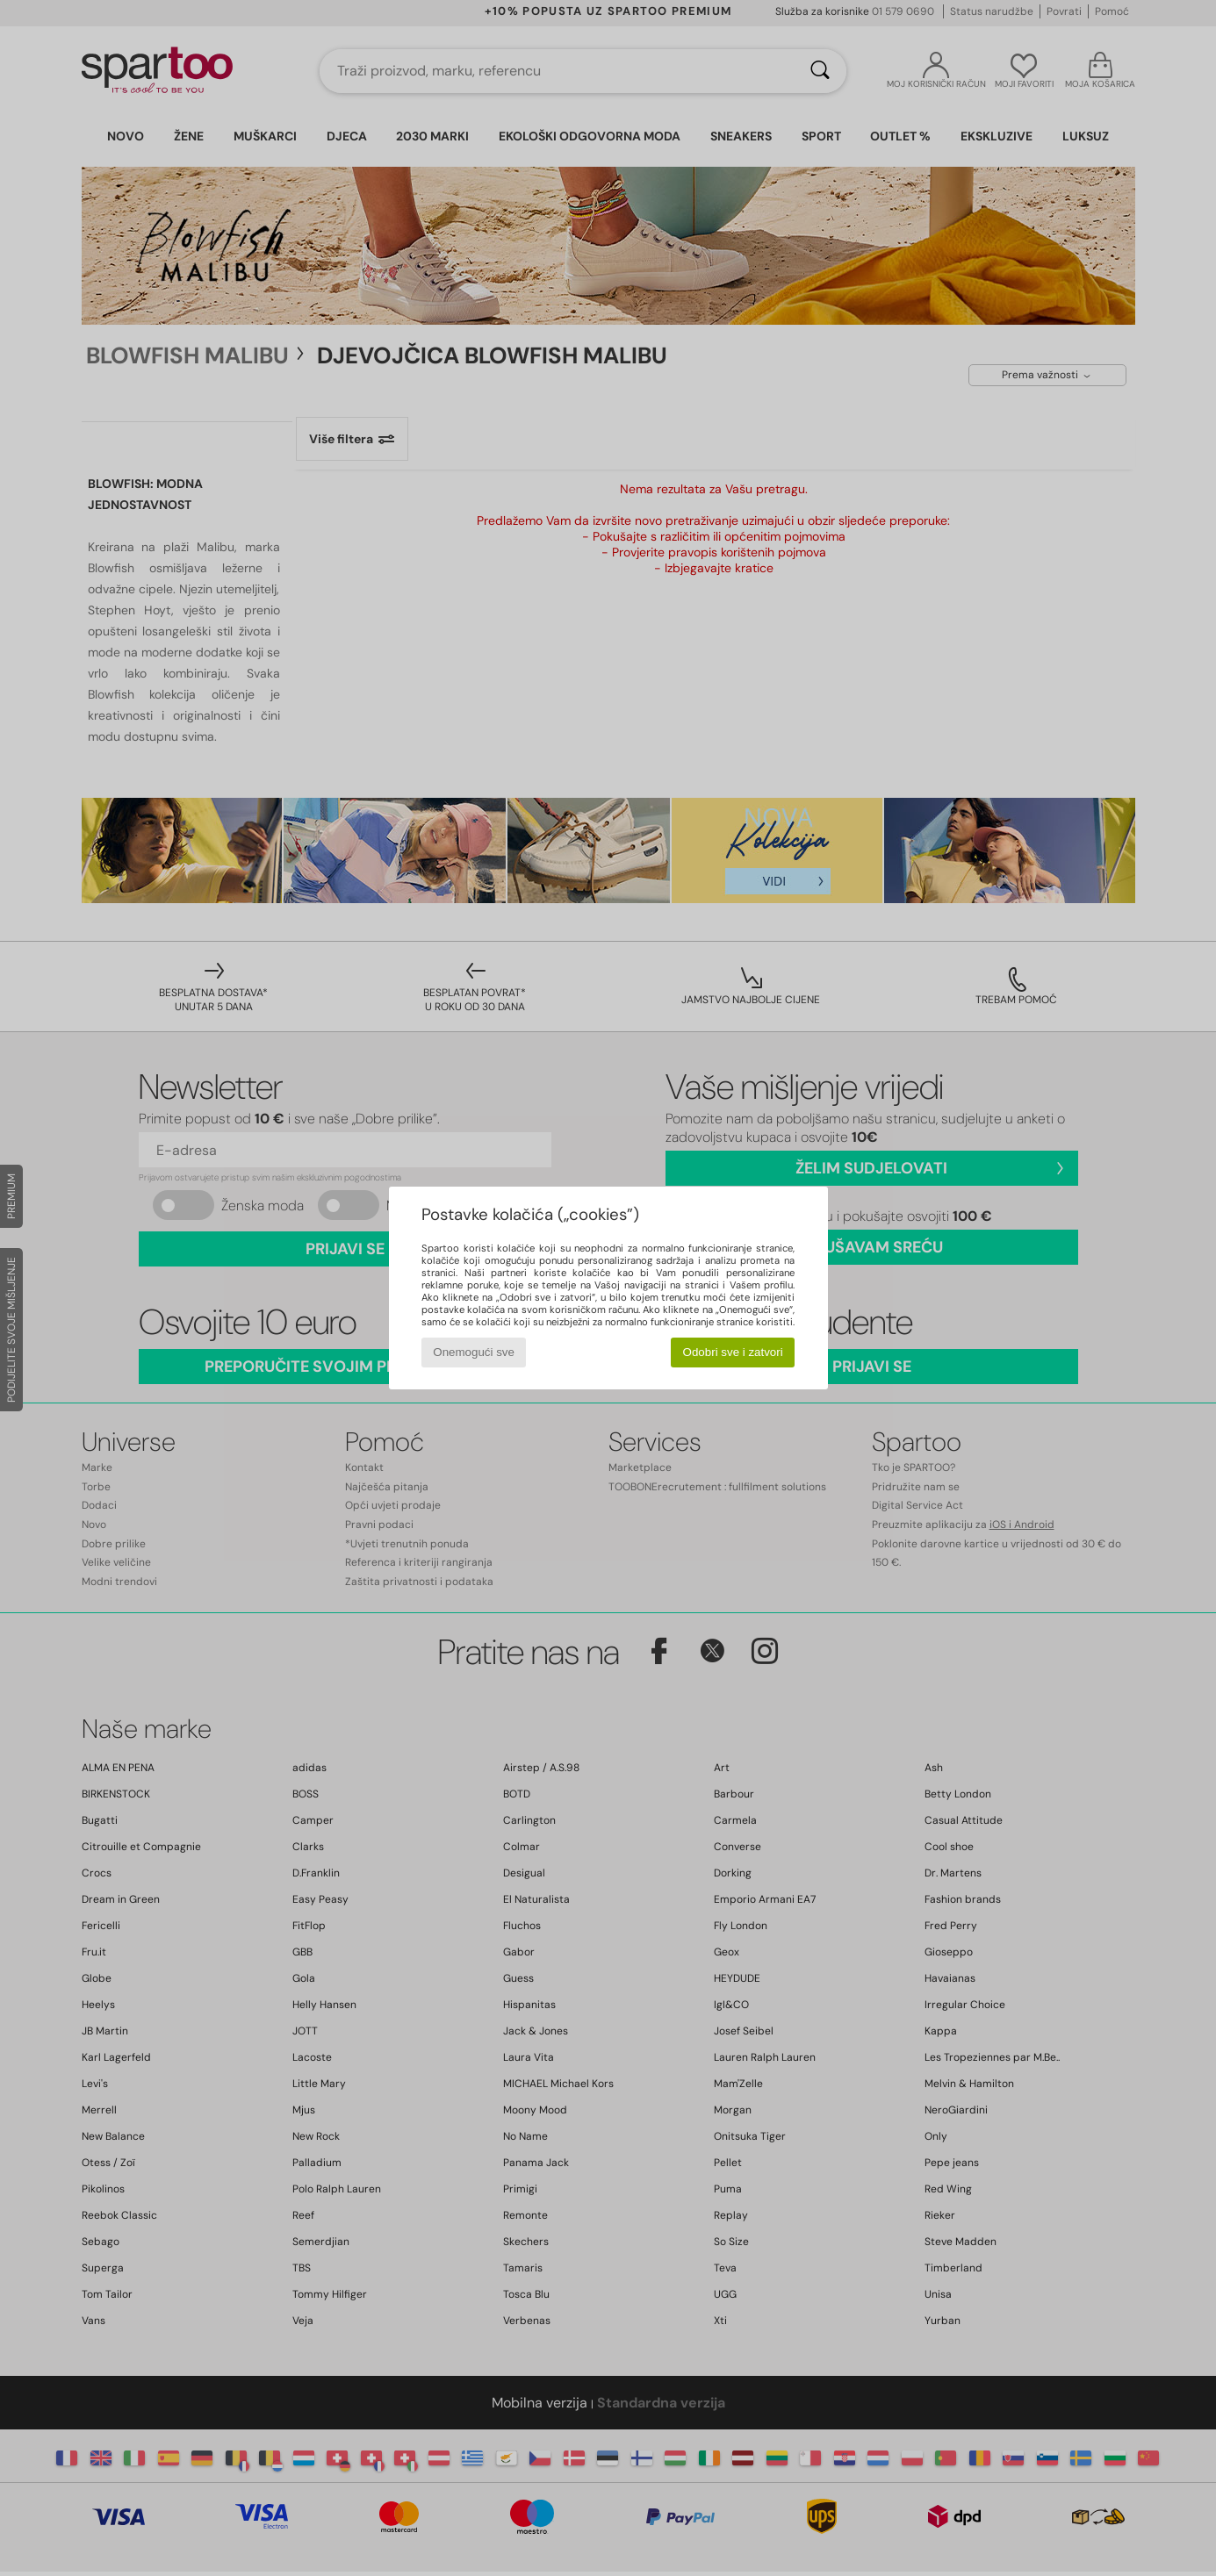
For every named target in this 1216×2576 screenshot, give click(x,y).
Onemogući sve (473, 1352)
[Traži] (820, 71)
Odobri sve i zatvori (733, 1352)
